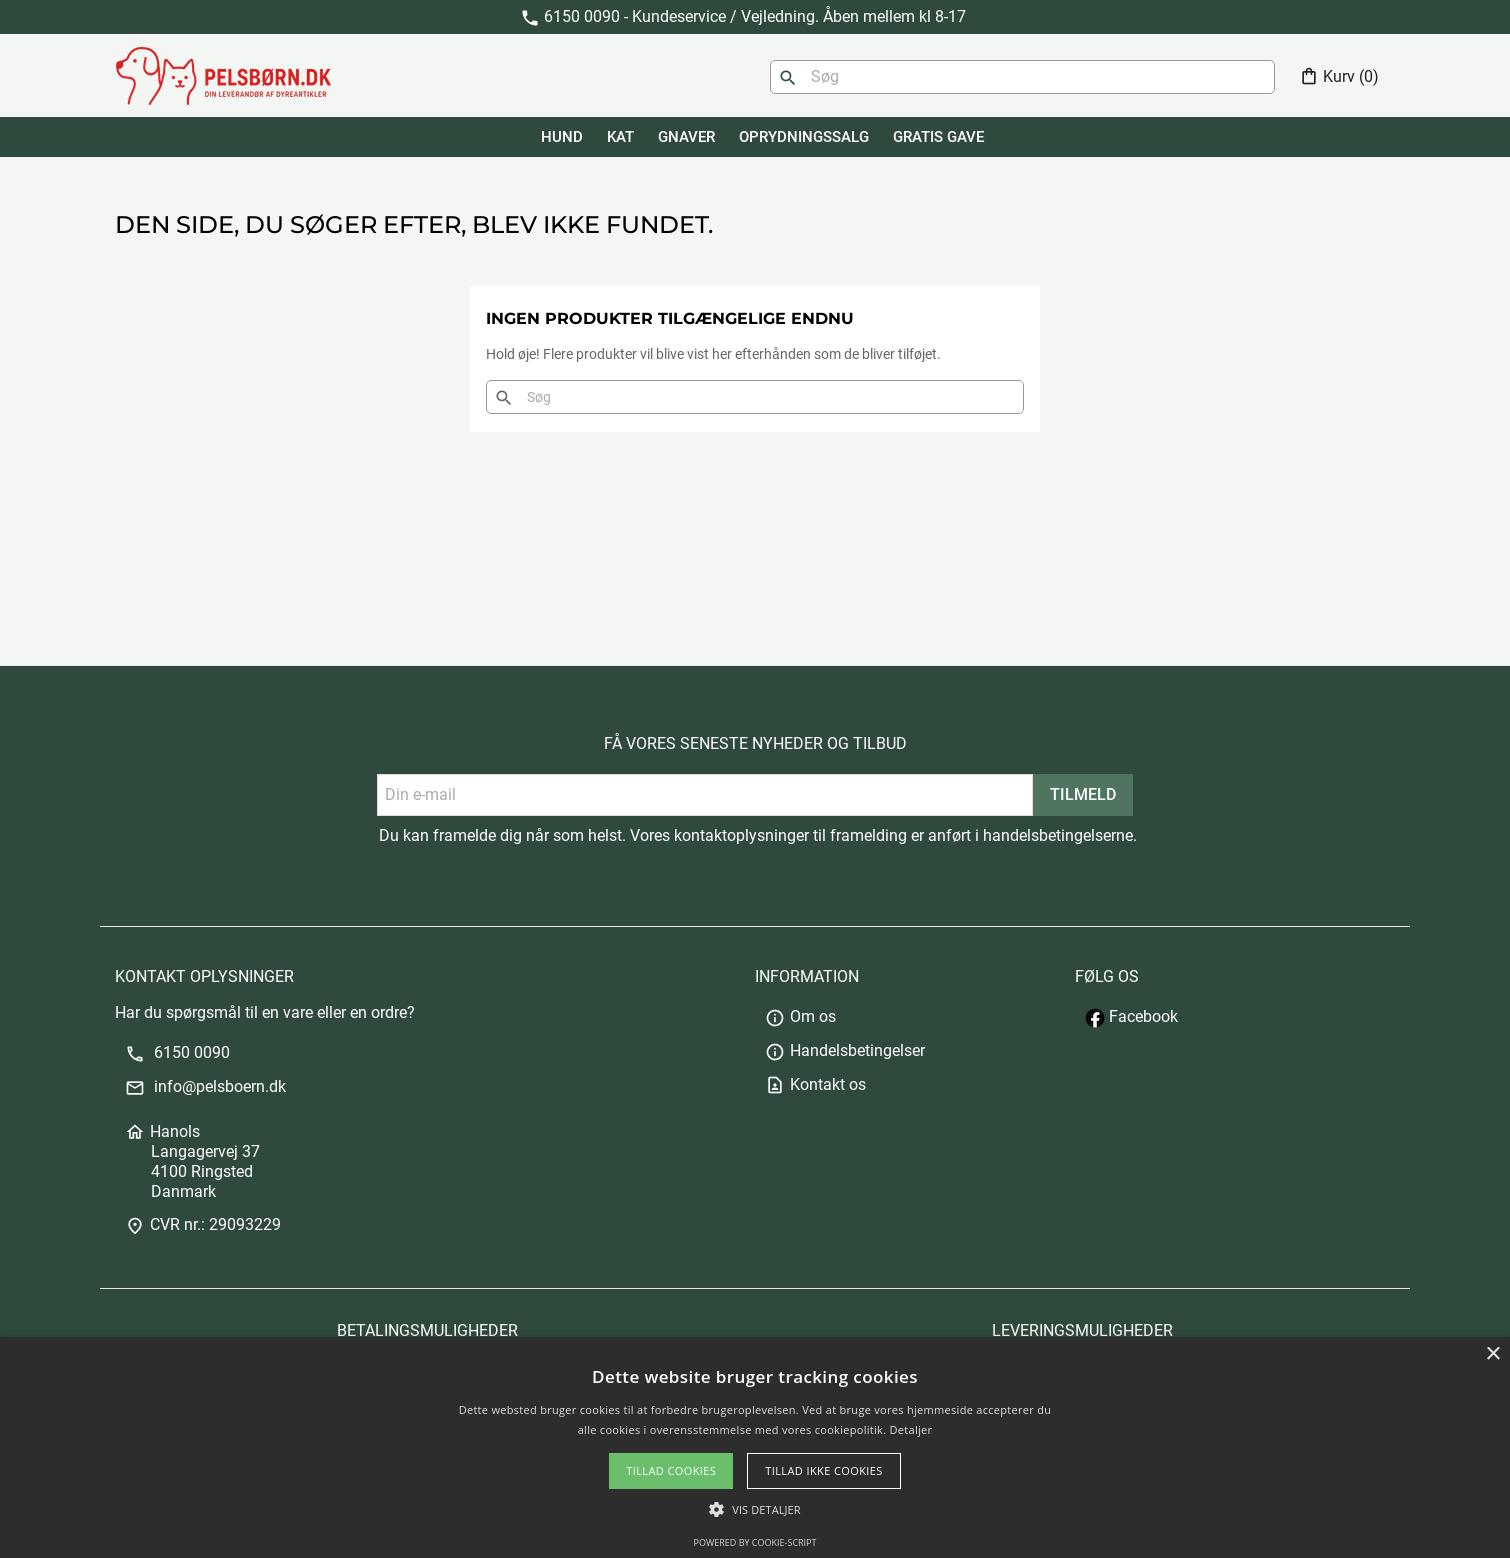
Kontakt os (815, 1084)
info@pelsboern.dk (205, 1086)
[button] (754, 1509)
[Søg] (1022, 77)
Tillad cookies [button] (671, 1470)
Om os (800, 1016)
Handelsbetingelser (845, 1050)
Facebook (1131, 1016)
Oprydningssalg (804, 137)
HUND (562, 137)
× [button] (1492, 1354)
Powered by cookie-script (755, 1542)
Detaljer (911, 1429)
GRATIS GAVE (938, 137)
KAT (620, 137)
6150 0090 (177, 1052)
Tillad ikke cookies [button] (824, 1470)
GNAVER (686, 137)
